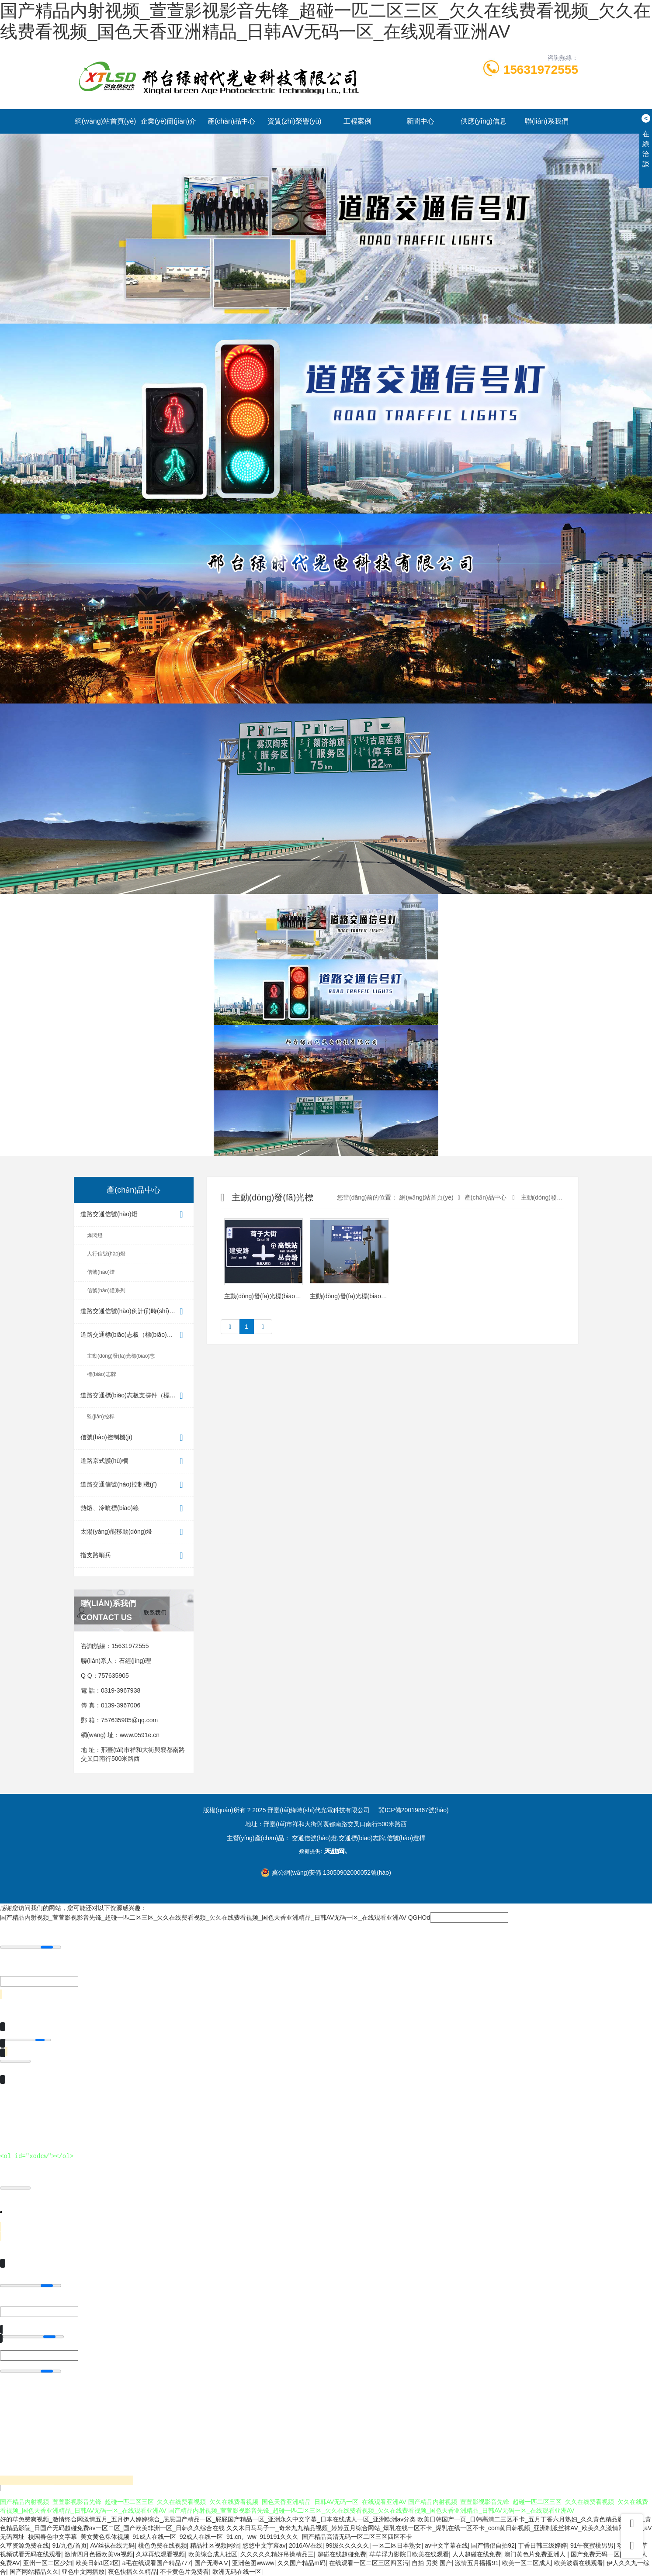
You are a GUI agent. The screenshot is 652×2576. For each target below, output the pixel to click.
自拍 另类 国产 (432, 2562)
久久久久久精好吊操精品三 (277, 2554)
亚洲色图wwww (253, 2562)
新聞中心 (420, 121)
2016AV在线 (306, 2545)
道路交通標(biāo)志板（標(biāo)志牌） (133, 1335)
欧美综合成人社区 (212, 2554)
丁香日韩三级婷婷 (542, 2545)
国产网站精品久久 (34, 2571)
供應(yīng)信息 (483, 121)
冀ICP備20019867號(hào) (413, 1810)
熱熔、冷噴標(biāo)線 (133, 1509)
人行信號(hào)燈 (106, 1254)
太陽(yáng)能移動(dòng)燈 (133, 1532)
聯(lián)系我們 (547, 121)
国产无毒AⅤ (211, 2562)
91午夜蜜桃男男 (592, 2545)
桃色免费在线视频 (162, 2545)
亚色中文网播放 (83, 2571)
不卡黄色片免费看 (184, 2571)
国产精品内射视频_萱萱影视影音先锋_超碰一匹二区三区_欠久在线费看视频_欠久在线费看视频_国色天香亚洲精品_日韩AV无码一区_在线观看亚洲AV (203, 1917)
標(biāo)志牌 (101, 1374)
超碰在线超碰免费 (341, 2554)
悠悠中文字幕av (264, 2545)
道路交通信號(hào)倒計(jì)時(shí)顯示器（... (137, 1312)
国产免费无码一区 (595, 2554)
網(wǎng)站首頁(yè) (105, 121)
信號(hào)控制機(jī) (133, 1438)
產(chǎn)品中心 (231, 121)
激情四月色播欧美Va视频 (99, 2554)
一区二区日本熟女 (396, 2545)
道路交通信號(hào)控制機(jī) (133, 1485)
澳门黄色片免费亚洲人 (535, 2554)
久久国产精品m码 (301, 2562)
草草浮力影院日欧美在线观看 (409, 2554)
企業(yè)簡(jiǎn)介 (168, 121)
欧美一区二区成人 (526, 2562)
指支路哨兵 (133, 1556)
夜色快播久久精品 (132, 2571)
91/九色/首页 (69, 2545)
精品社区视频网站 (214, 2545)
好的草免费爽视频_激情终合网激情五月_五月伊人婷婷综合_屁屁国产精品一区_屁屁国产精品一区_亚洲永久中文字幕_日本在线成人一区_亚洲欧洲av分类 (208, 2519)
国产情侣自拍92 (493, 2545)
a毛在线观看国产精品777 (156, 2562)
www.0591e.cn (140, 1734)
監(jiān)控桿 (100, 1417)
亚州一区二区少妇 (47, 2562)
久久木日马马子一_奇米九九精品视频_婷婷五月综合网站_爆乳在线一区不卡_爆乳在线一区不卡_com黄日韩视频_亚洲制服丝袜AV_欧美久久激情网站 (428, 2527)
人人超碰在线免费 (476, 2554)
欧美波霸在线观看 (578, 2562)
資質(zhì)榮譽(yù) (294, 121)
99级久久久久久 (347, 2545)
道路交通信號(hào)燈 (133, 1215)
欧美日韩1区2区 (97, 2562)
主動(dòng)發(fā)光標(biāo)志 (121, 1356)
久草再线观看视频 (160, 2554)
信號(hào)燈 (101, 1272)
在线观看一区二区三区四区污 (369, 2562)
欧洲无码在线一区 (236, 2571)
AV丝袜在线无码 (112, 2545)
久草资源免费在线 (24, 2545)
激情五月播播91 (477, 2562)
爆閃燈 (95, 1235)
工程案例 (357, 121)
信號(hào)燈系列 (106, 1290)
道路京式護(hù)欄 (133, 1461)
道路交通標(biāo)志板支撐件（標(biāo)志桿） (137, 1396)
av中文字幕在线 (446, 2545)
